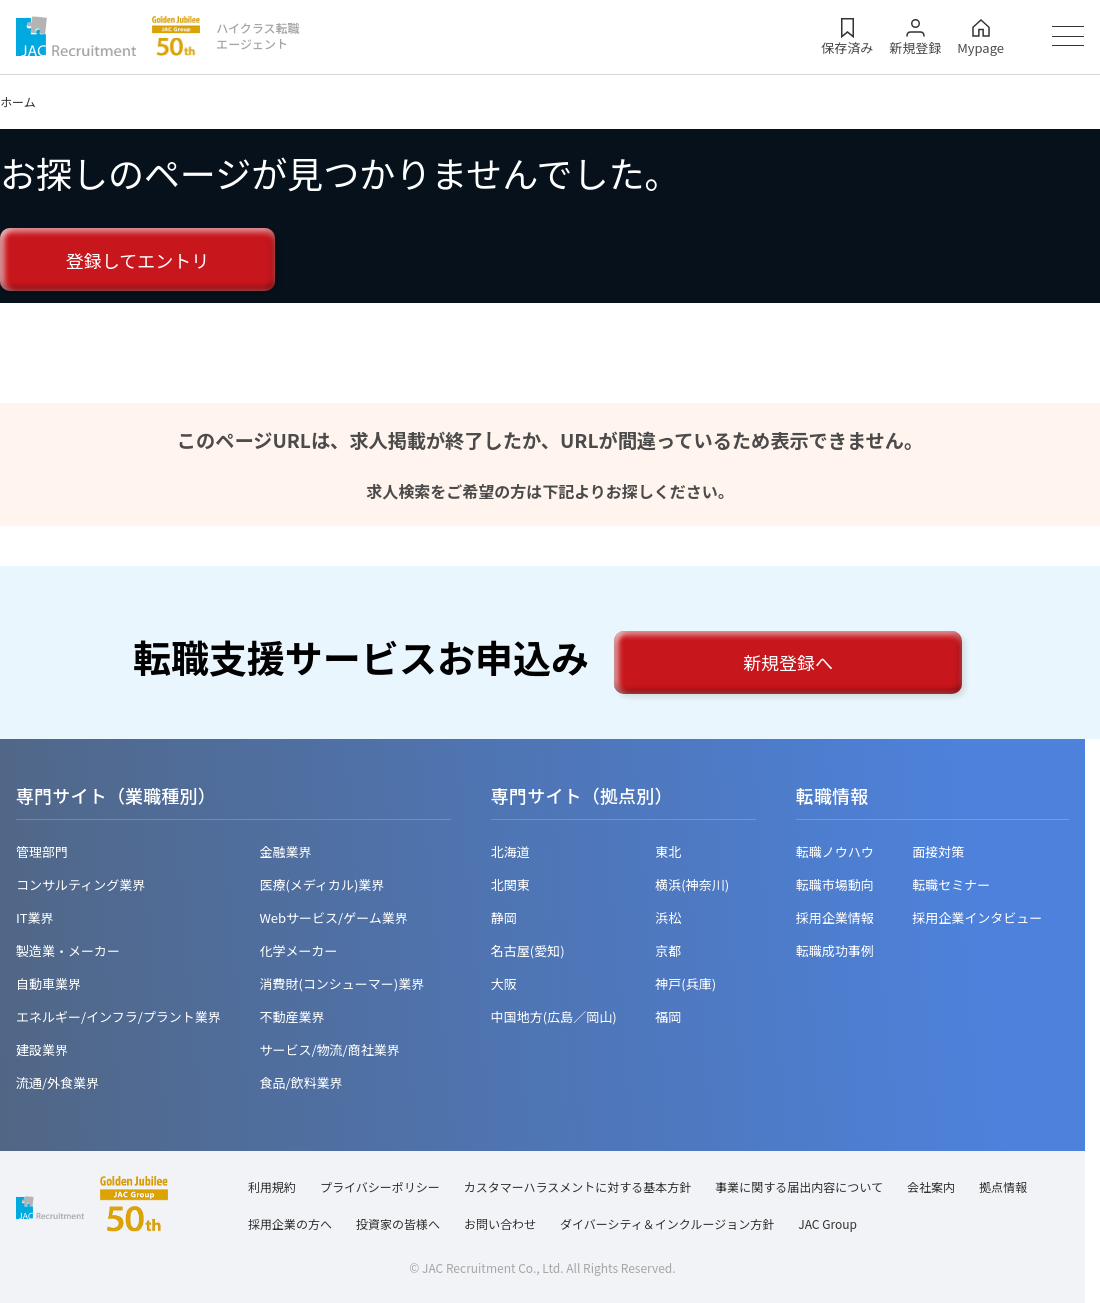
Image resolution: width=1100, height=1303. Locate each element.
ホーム (18, 101)
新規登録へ (788, 662)
